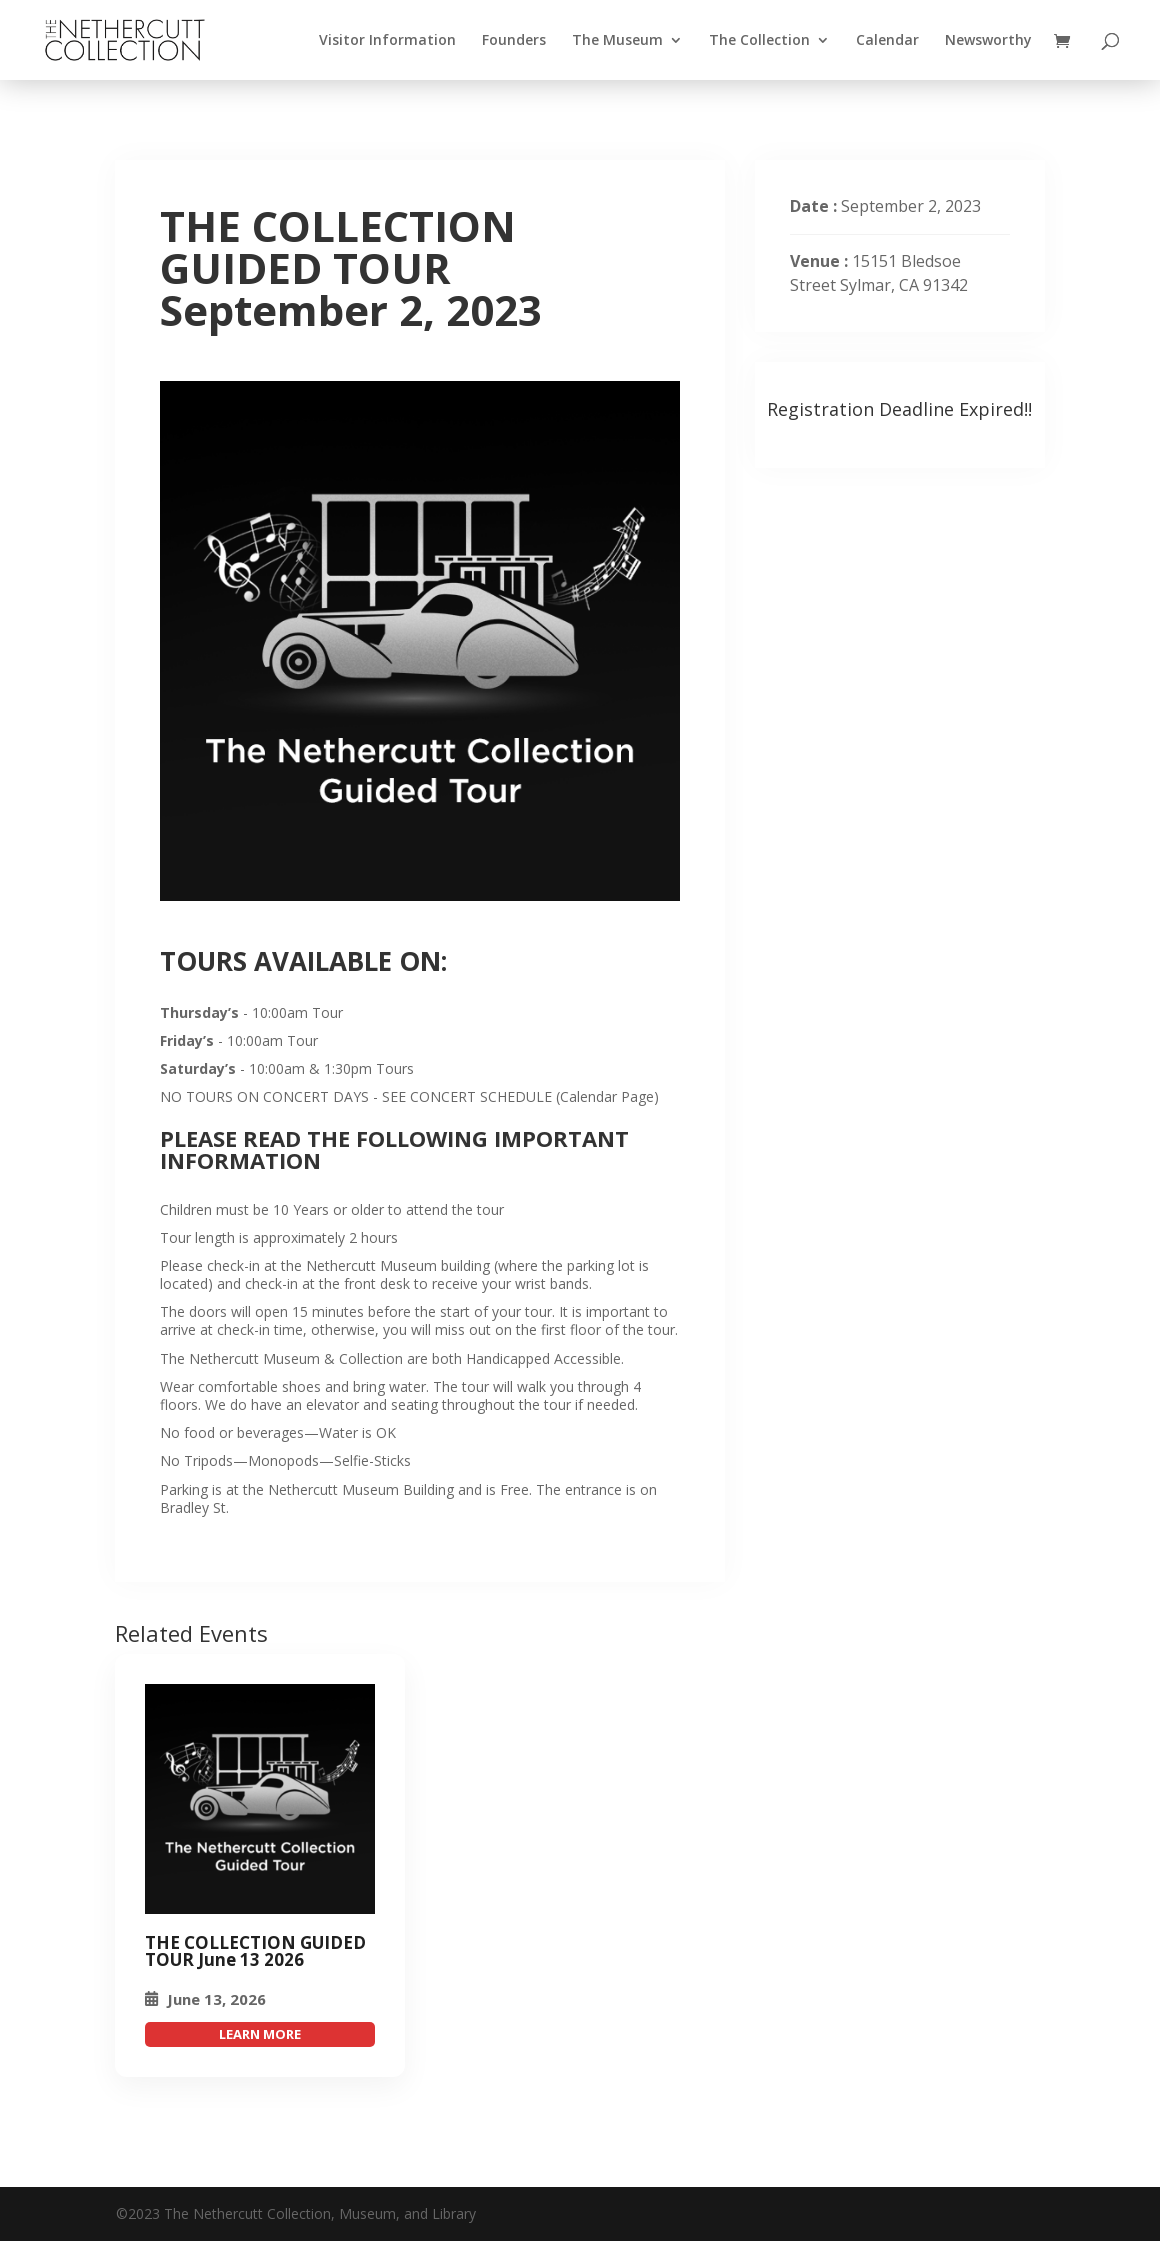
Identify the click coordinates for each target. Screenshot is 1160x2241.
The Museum (617, 41)
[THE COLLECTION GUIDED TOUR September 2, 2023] (260, 1799)
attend (260, 2034)
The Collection (759, 41)
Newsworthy (988, 41)
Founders (514, 41)
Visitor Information (387, 41)
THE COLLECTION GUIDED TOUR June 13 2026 (255, 1951)
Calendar (887, 41)
